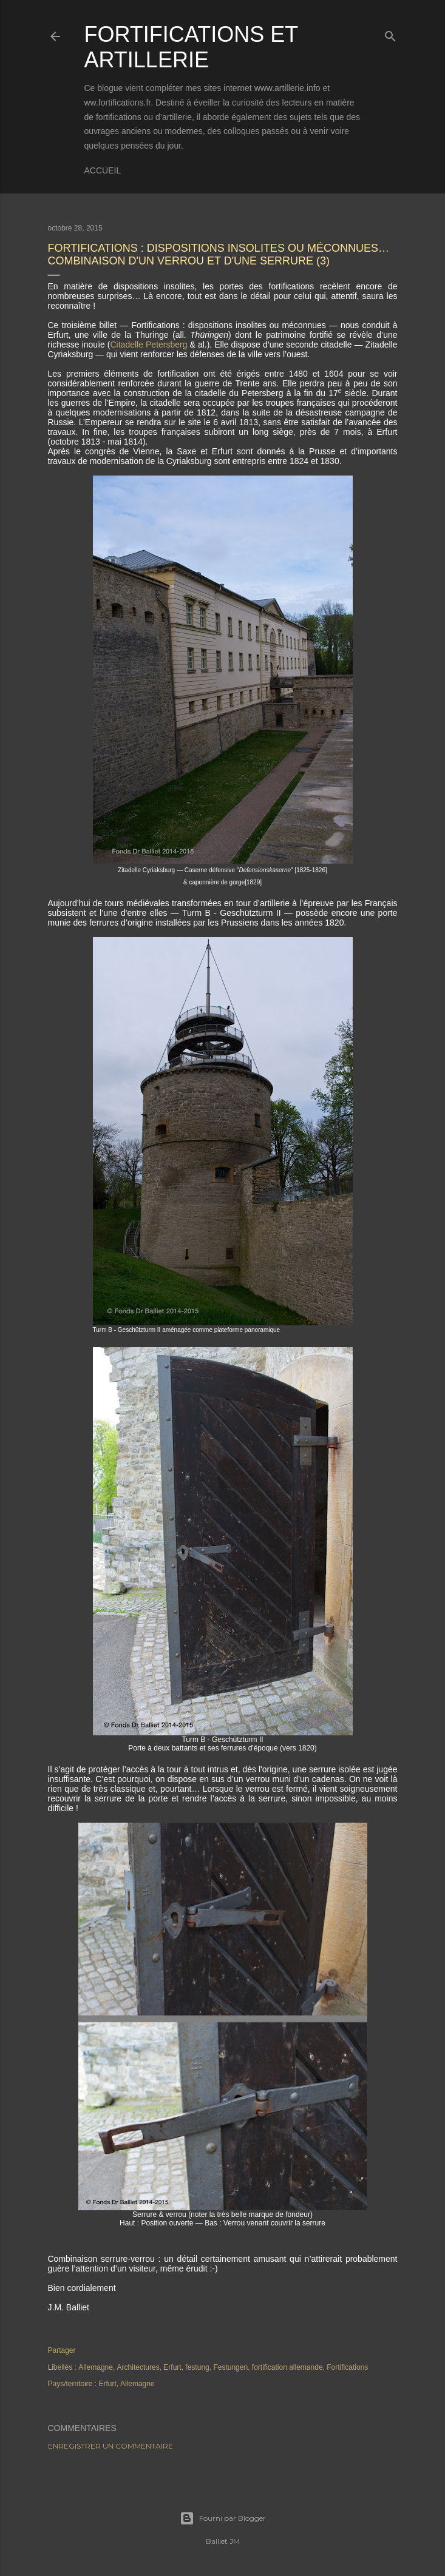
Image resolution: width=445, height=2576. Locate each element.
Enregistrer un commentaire (110, 2445)
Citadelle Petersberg (150, 344)
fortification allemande (287, 2367)
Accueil (102, 170)
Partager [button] (62, 2350)
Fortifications (347, 2367)
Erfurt (172, 2367)
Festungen (230, 2367)
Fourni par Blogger (223, 2518)
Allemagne (95, 2367)
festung (197, 2367)
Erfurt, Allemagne (127, 2383)
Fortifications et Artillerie (191, 47)
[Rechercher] (390, 33)
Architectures (138, 2367)
